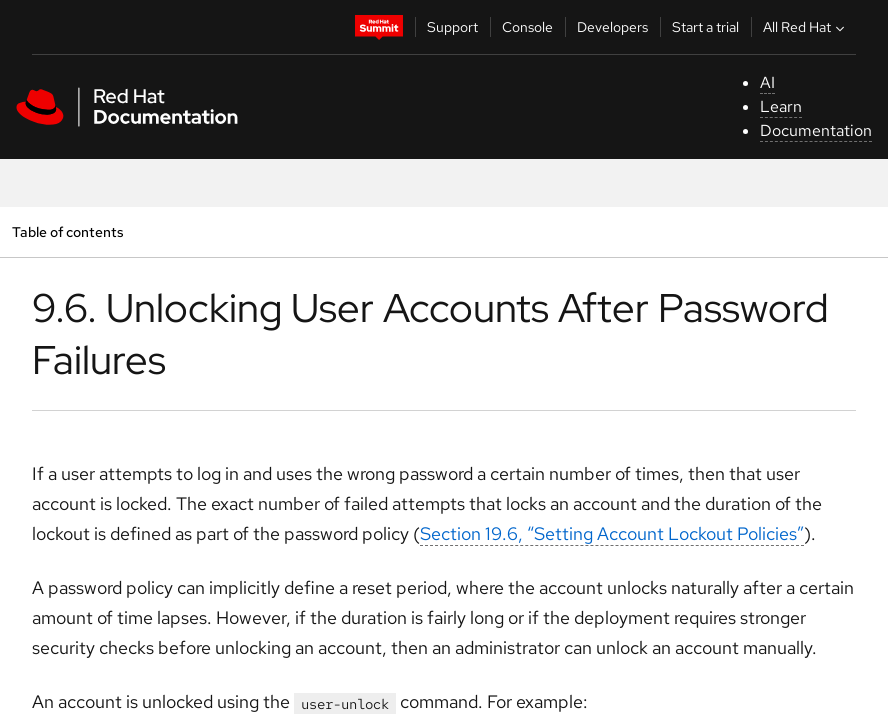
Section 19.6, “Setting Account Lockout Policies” (612, 533)
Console (527, 27)
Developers (612, 27)
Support (452, 27)
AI (767, 82)
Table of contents (67, 231)
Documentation (816, 130)
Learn (781, 106)
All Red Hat (806, 27)
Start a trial (705, 27)
